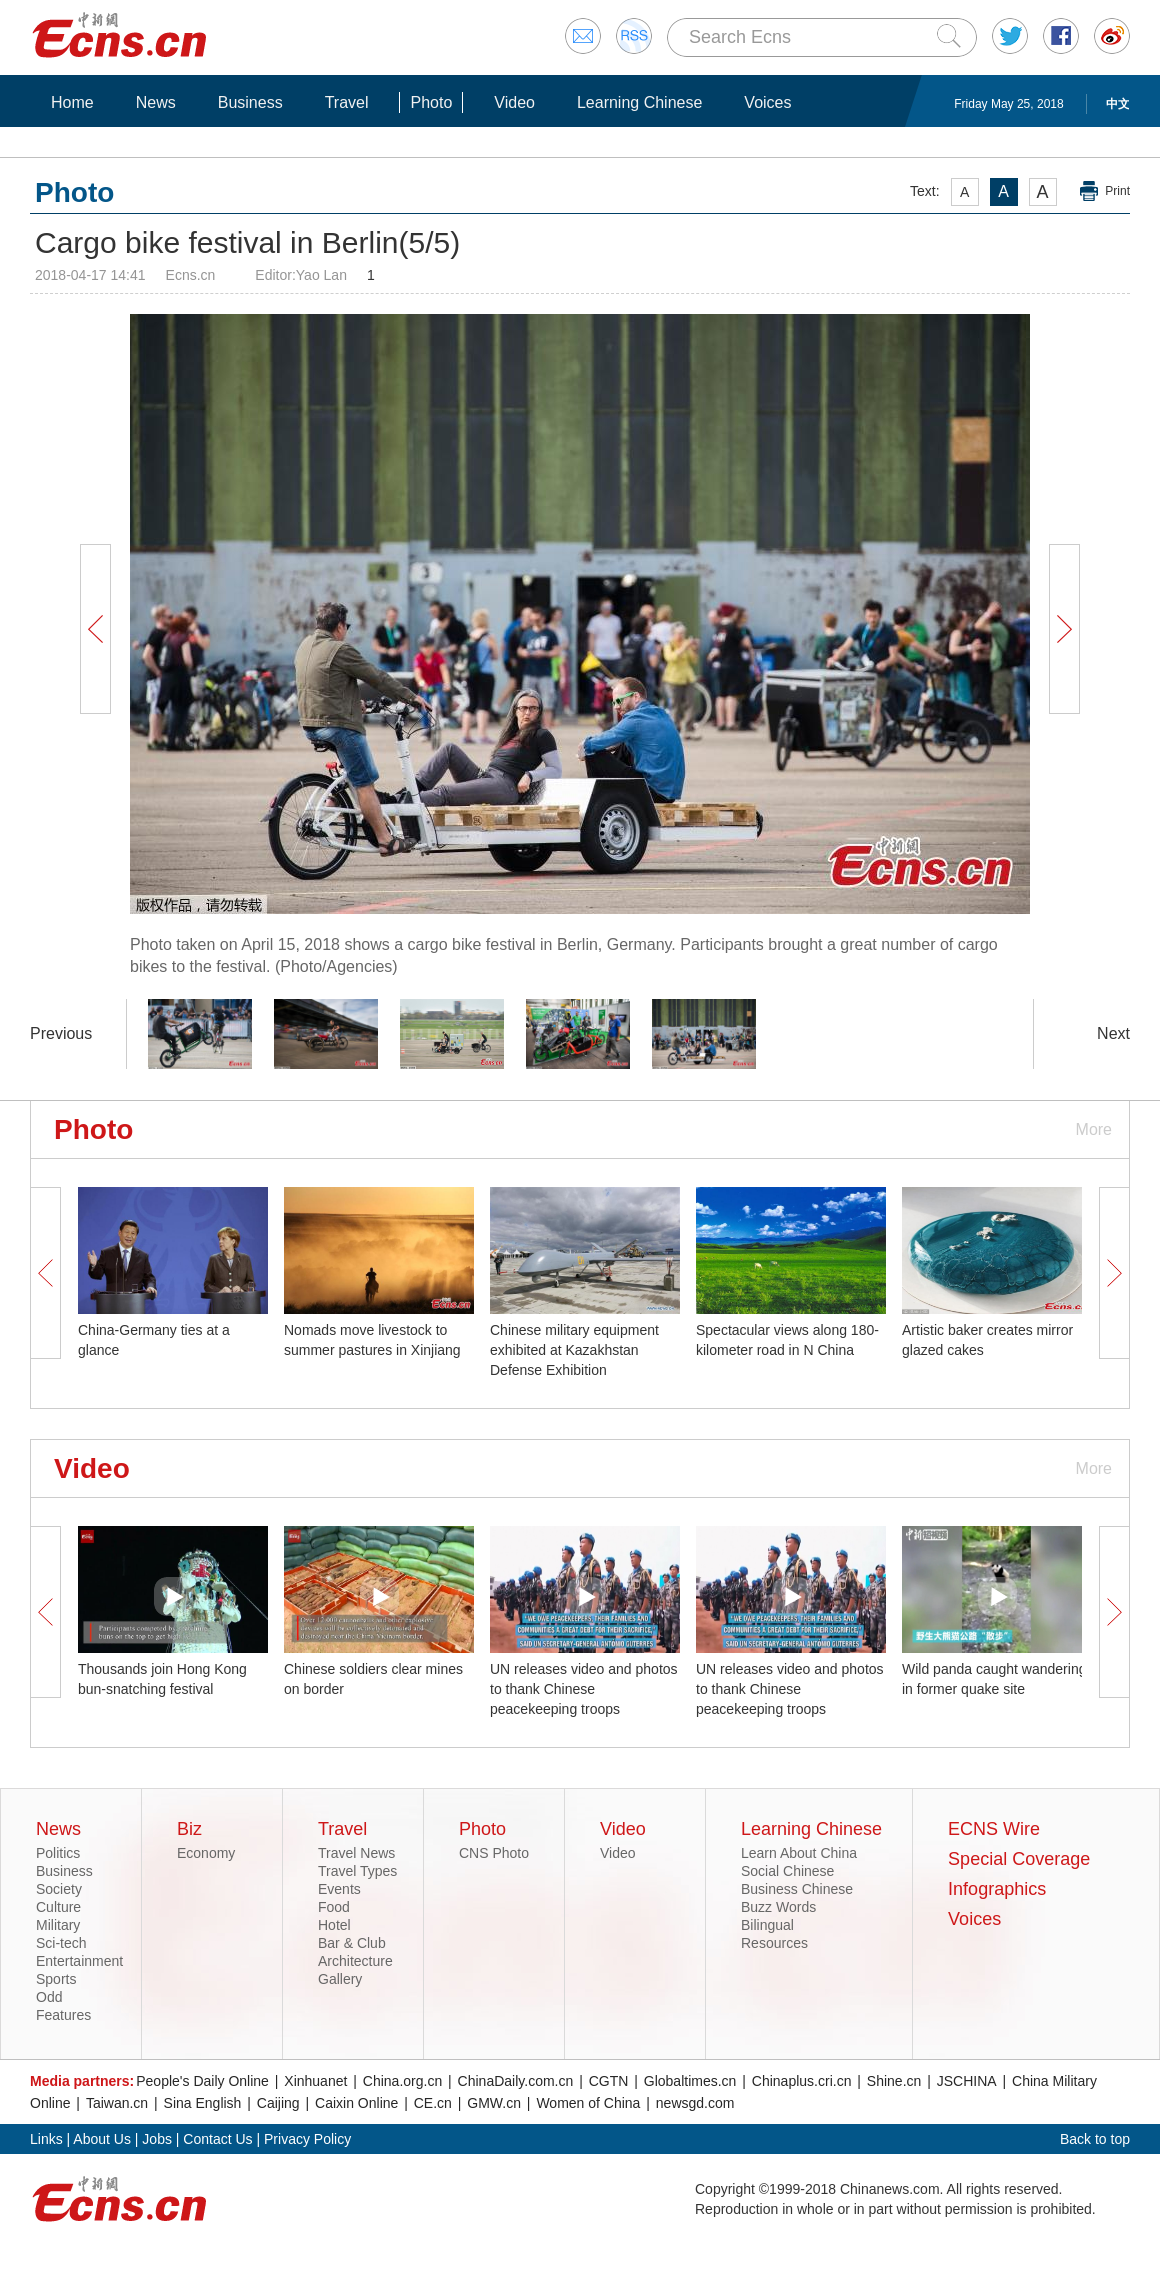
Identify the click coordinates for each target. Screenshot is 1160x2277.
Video (514, 102)
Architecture (355, 1961)
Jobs (157, 2139)
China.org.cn (402, 2081)
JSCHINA (967, 2081)
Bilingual (767, 1925)
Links (46, 2139)
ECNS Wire (994, 1829)
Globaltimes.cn (690, 2081)
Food (334, 1907)
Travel (347, 102)
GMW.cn (494, 2103)
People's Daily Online (202, 2081)
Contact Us (217, 2139)
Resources (774, 1943)
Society (59, 1889)
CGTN (609, 2081)
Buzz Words (778, 1907)
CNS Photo (494, 1853)
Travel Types (357, 1871)
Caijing (278, 2103)
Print (1117, 191)
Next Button (1064, 629)
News (156, 102)
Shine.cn (894, 2081)
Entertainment (79, 1961)
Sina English (203, 2103)
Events (339, 1889)
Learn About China (799, 1853)
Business (250, 102)
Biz (189, 1829)
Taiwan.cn (117, 2103)
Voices (767, 102)
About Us (102, 2139)
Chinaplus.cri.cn (802, 2081)
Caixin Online (356, 2103)
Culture (58, 1907)
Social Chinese (787, 1871)
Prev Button (95, 629)
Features (63, 2015)
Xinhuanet (315, 2081)
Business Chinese (797, 1889)
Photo (431, 102)
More (1094, 1129)
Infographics (997, 1889)
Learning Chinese (639, 102)
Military (58, 1925)
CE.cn (433, 2103)
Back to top (1095, 2139)
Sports (56, 1979)
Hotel (334, 1925)
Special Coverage (1019, 1859)
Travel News (356, 1853)
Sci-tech (61, 1943)
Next (1113, 1033)
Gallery (340, 1979)
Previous (61, 1033)
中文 (1118, 104)
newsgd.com (695, 2103)
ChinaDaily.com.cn (516, 2081)
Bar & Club (352, 1943)
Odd (49, 1997)
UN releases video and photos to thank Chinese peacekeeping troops (584, 1689)
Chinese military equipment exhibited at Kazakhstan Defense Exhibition (574, 1350)
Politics (58, 1853)
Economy (206, 1853)
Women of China (588, 2103)
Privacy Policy (307, 2139)
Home (72, 102)
